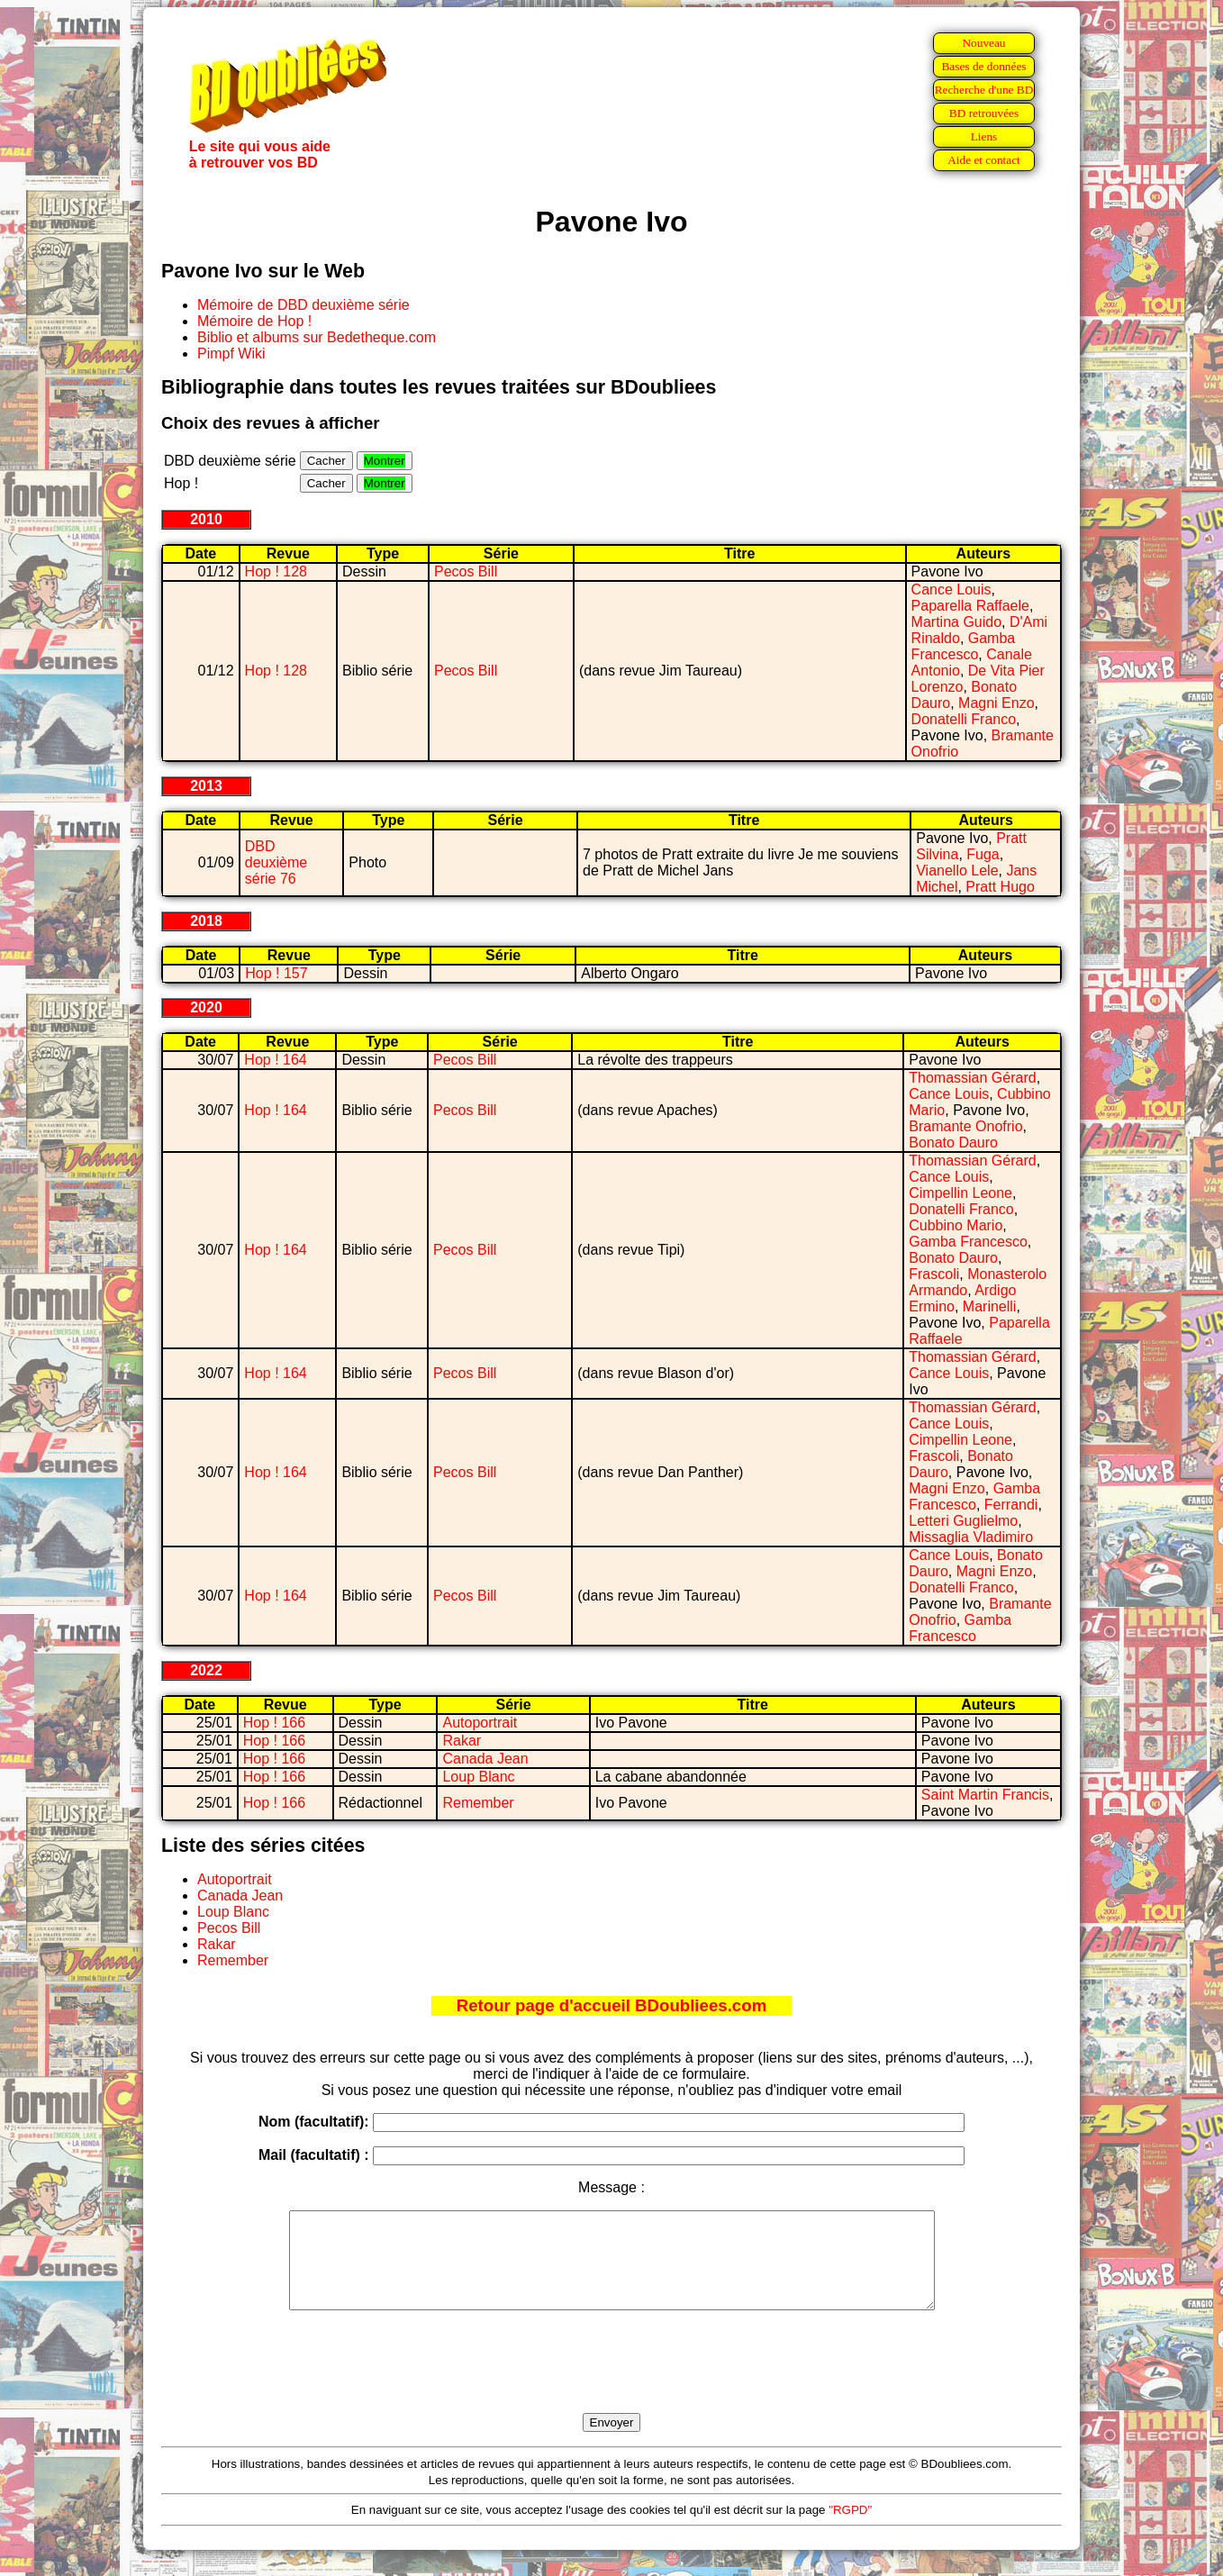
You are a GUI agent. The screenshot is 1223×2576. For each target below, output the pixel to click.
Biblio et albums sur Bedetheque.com (316, 337)
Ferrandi (1011, 1504)
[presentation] (611, 2382)
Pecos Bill (465, 571)
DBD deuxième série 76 (276, 862)
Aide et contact (983, 160)
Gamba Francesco (963, 646)
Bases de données (983, 66)
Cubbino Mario (955, 1225)
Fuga (982, 854)
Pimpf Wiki (231, 353)
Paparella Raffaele (970, 605)
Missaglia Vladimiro (971, 1537)
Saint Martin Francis (985, 1794)
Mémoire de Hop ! (254, 321)
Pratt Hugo (999, 886)
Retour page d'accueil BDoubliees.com (611, 2005)
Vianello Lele (957, 870)
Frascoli (934, 1274)
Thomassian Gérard (972, 1077)
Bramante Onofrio (965, 1126)
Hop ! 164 (275, 1059)
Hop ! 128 (276, 571)
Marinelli (990, 1306)
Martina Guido (956, 622)
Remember (477, 1802)
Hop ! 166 (274, 1722)
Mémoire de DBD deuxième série (303, 305)
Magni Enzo (996, 703)
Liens (984, 136)
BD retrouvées (984, 113)
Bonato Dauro (953, 1142)
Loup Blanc (478, 1776)
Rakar (461, 1740)
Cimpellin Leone (960, 1193)
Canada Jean (485, 1758)
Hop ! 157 (276, 973)
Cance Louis (951, 589)
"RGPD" (850, 2528)
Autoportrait (479, 1722)
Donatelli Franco (964, 719)
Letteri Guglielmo (963, 1520)
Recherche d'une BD (984, 89)
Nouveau (983, 43)
